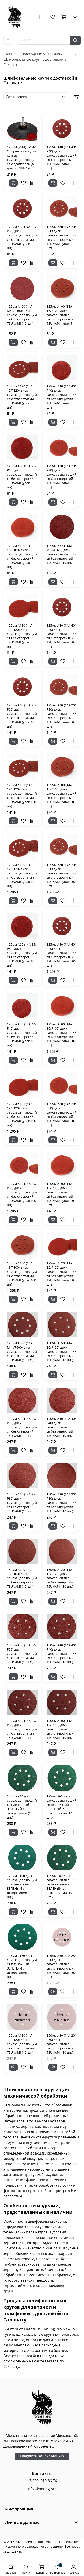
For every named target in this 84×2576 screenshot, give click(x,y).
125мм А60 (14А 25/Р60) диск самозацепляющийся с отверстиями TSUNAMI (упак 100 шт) (61, 1966)
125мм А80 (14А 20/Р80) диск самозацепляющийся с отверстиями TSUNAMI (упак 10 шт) (61, 715)
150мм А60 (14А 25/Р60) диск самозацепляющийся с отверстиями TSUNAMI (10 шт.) (22, 1729)
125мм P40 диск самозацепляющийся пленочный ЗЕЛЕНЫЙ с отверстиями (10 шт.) (22, 1806)
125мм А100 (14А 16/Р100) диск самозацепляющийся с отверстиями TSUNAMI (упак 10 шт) (61, 795)
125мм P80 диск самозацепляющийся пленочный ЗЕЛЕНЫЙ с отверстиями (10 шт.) (61, 1886)
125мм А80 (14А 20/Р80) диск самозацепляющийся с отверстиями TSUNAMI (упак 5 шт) (61, 237)
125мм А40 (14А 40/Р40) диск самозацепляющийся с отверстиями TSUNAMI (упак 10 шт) (61, 636)
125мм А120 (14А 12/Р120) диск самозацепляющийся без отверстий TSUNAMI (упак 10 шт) (61, 1274)
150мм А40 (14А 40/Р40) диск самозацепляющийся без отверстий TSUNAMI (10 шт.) (61, 1427)
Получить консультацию (42, 2456)
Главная (10, 53)
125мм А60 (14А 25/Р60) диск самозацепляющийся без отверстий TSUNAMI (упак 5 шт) (22, 476)
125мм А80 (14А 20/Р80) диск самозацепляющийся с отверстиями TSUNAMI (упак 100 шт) (61, 875)
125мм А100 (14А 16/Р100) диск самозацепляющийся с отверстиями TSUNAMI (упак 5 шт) (61, 317)
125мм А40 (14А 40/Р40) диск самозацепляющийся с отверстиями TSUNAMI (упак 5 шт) (61, 157)
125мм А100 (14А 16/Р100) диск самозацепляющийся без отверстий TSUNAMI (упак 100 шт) (61, 1034)
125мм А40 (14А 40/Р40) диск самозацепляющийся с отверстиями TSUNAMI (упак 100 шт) (61, 955)
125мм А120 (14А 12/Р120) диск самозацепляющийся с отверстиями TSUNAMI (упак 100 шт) (22, 795)
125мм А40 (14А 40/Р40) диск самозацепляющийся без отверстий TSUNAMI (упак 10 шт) (22, 1034)
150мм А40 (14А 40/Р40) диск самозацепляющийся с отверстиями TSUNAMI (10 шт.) (61, 1653)
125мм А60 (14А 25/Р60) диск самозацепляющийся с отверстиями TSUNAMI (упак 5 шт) (22, 237)
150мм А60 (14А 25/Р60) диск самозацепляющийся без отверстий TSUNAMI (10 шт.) (22, 1502)
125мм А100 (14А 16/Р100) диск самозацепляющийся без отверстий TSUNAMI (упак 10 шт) (61, 1194)
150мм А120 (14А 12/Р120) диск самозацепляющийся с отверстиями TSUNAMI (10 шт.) (22, 2043)
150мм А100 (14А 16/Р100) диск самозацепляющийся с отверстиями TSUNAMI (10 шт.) (61, 1729)
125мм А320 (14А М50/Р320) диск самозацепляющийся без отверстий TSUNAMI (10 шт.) (61, 554)
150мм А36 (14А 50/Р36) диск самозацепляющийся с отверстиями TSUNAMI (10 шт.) (22, 1653)
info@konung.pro (42, 2488)
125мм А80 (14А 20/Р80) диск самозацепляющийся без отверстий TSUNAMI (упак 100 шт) (22, 1194)
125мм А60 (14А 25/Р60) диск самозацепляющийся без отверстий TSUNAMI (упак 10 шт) (22, 955)
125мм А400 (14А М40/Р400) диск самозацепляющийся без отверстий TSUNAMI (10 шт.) (22, 314)
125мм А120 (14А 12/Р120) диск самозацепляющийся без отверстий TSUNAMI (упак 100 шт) (22, 1114)
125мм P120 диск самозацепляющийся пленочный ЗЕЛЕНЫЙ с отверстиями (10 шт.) (22, 1966)
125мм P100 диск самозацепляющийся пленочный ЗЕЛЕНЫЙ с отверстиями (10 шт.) (22, 1886)
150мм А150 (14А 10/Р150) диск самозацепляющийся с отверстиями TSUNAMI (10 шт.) (61, 1351)
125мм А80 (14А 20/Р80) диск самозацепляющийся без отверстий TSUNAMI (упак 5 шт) (61, 476)
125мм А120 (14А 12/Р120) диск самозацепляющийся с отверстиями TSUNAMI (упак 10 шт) (22, 875)
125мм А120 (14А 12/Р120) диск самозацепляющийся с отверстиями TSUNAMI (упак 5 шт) (22, 396)
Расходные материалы (42, 53)
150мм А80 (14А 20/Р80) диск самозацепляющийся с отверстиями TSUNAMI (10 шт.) (61, 2043)
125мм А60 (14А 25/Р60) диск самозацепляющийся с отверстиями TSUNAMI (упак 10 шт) (22, 715)
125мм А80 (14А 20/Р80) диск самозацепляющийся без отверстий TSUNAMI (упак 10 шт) (61, 1114)
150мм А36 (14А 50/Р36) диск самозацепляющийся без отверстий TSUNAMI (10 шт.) (22, 1427)
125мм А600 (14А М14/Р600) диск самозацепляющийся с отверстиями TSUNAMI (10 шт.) (22, 1351)
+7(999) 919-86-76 (42, 2480)
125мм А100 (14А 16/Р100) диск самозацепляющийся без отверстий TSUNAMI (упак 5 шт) (22, 556)
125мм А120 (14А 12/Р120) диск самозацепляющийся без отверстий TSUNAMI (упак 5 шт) (22, 636)
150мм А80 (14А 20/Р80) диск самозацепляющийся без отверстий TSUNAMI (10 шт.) (61, 1502)
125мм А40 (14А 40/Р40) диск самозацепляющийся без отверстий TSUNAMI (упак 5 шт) (61, 396)
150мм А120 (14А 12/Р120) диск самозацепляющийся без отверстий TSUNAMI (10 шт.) (61, 1578)
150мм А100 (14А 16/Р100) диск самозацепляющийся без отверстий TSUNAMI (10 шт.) (22, 1578)
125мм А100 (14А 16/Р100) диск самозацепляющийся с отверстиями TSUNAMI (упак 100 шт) (22, 1274)
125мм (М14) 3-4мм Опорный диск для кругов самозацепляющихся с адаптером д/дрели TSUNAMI (21, 157)
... (70, 54)
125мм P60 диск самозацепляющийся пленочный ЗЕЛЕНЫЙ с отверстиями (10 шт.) (61, 1806)
